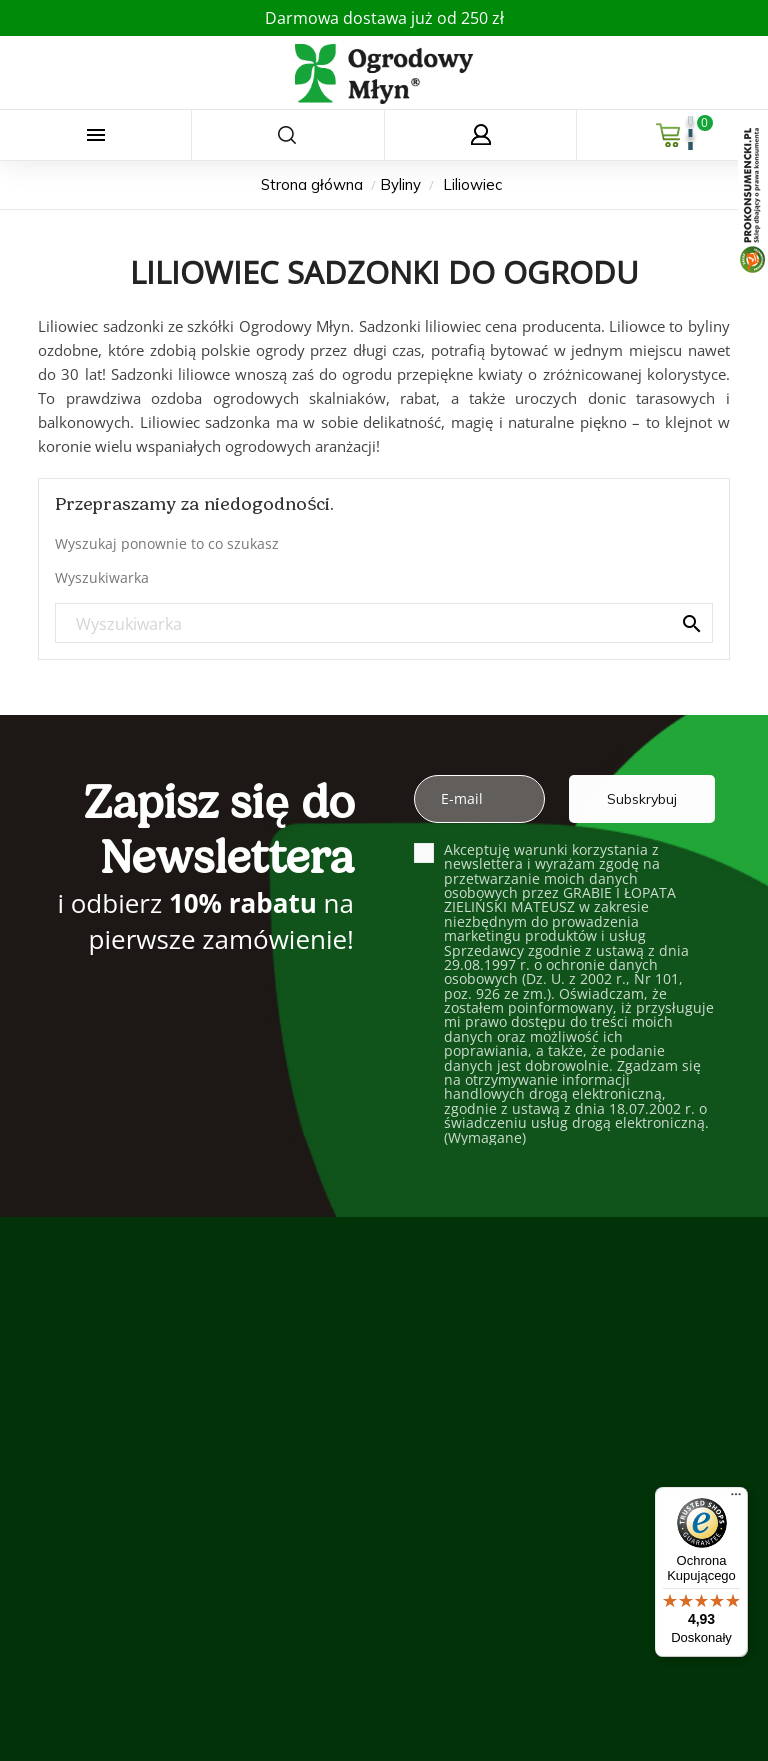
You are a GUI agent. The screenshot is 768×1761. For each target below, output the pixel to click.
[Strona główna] (314, 184)
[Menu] (736, 1499)
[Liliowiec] (472, 184)
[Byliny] (402, 184)
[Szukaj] (383, 624)
